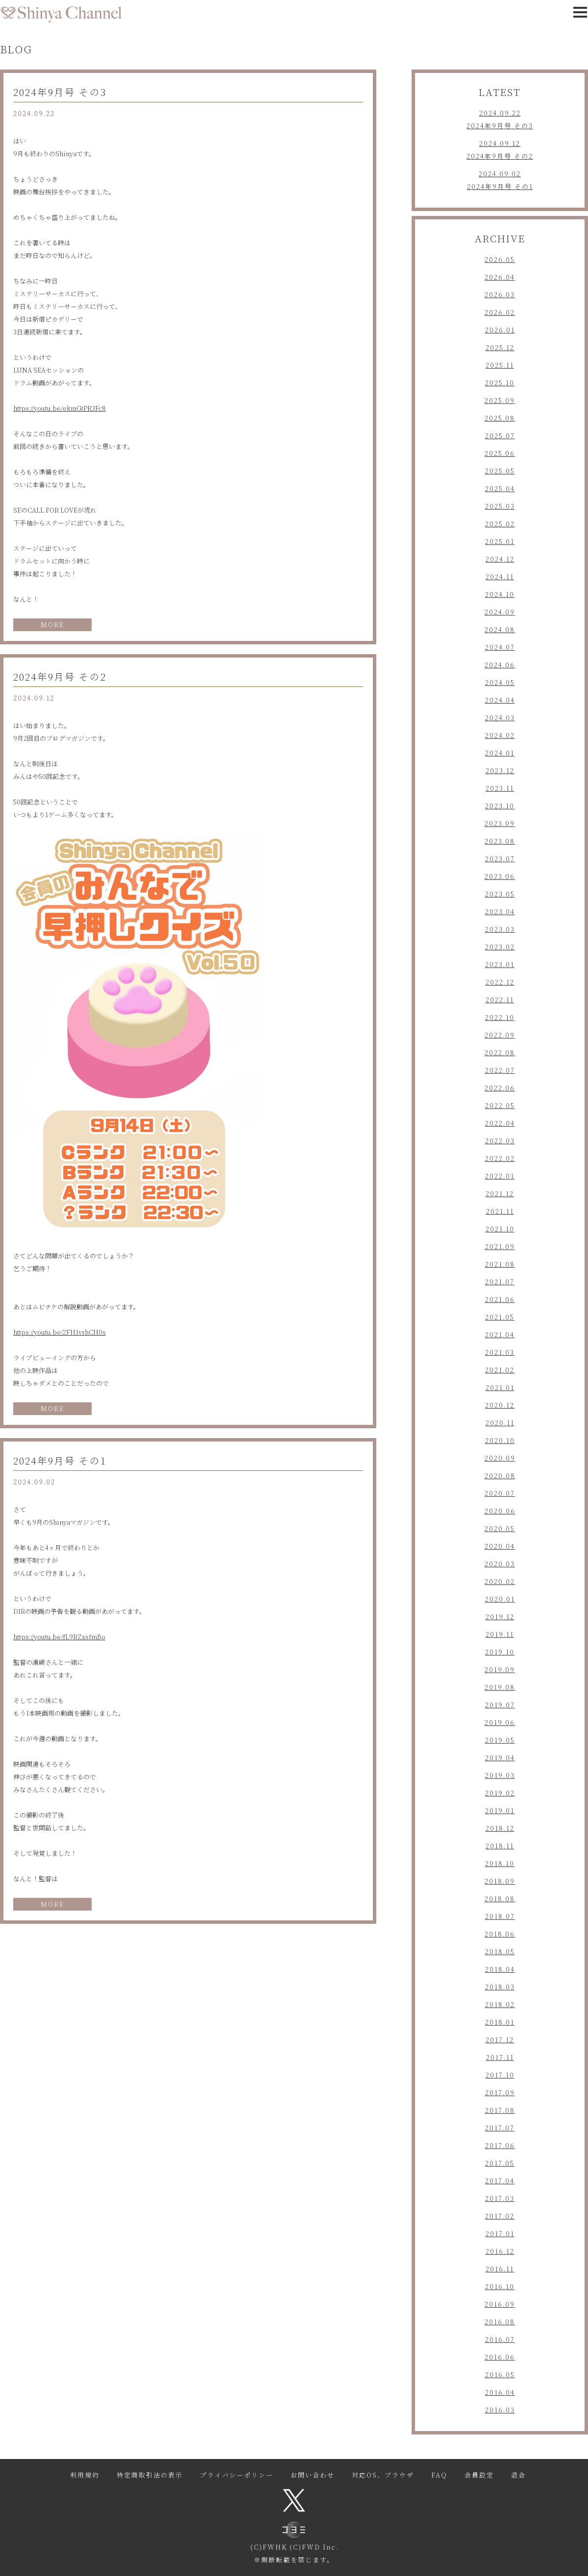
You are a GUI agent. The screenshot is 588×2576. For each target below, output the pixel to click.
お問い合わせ (313, 2475)
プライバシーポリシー (236, 2475)
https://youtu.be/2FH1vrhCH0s (59, 1332)
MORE (52, 624)
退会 (518, 2475)
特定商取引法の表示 (150, 2475)
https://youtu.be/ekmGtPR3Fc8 (59, 408)
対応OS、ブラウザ (383, 2475)
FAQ (439, 2475)
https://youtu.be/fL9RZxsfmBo (59, 1636)
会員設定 (479, 2475)
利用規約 (84, 2475)
